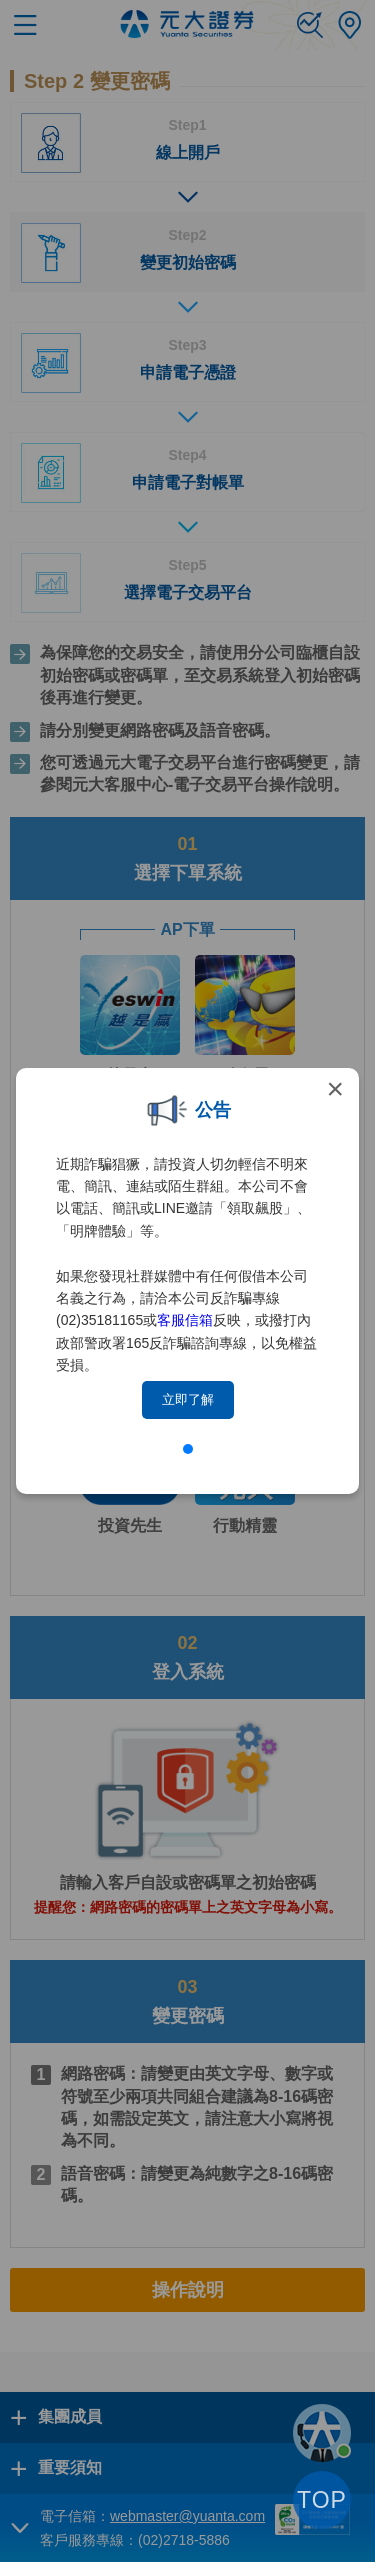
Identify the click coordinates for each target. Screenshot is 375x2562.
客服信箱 (185, 1320)
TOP (322, 2500)
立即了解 (188, 1399)
